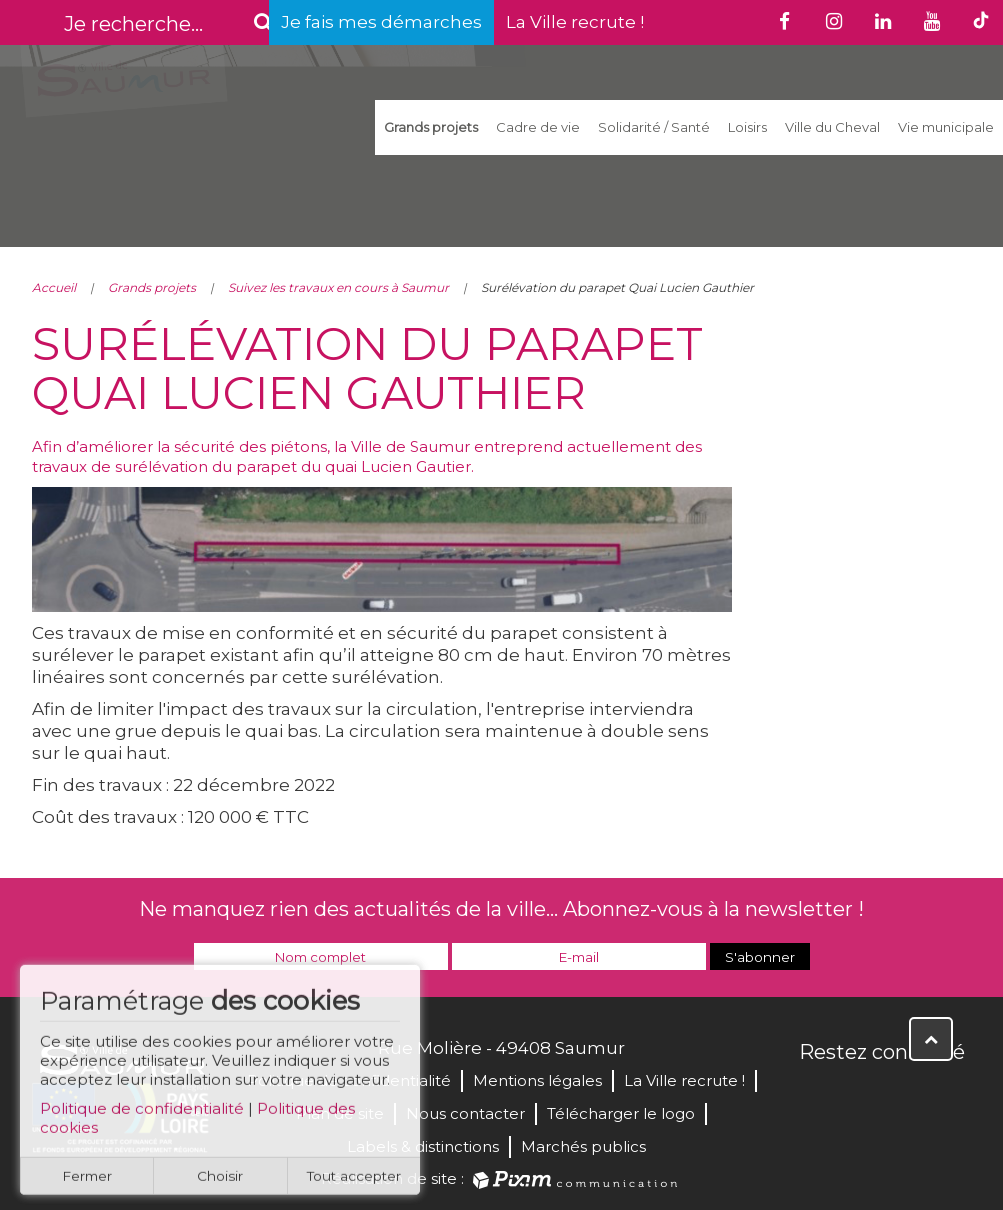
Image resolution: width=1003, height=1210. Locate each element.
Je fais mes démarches (381, 22)
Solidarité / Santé (654, 127)
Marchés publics (583, 1146)
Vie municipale (946, 127)
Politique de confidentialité (142, 1116)
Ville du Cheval (832, 127)
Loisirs (747, 127)
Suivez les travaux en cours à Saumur (338, 287)
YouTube (904, 1095)
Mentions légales (537, 1080)
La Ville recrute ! (575, 22)
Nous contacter (465, 1113)
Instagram (948, 1095)
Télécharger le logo (621, 1113)
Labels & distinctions (423, 1146)
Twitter (860, 1095)
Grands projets (431, 127)
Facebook (816, 1095)
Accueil (54, 287)
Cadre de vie (538, 127)
